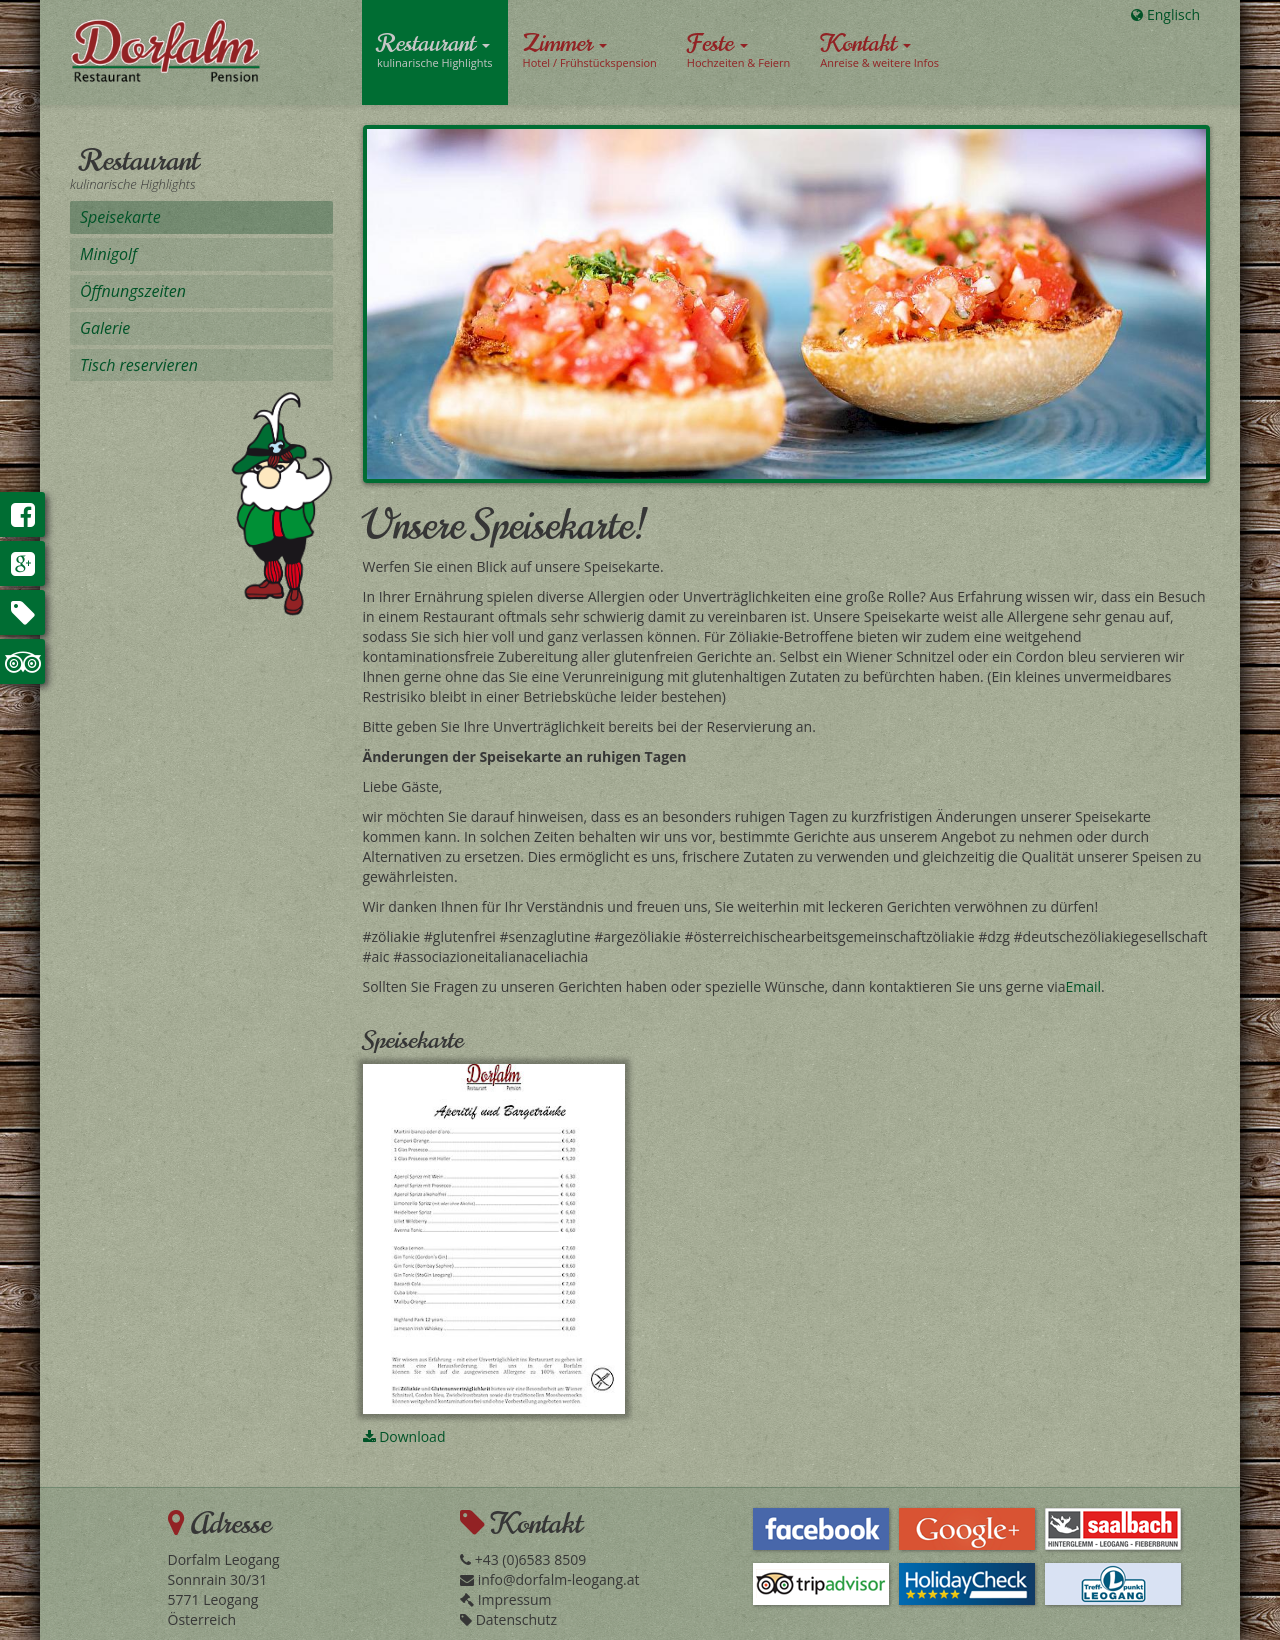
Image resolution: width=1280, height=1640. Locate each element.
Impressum (506, 1599)
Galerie (105, 328)
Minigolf (108, 254)
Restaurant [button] (435, 49)
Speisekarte (120, 217)
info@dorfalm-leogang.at (549, 1579)
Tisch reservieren (139, 365)
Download (404, 1436)
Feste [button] (738, 49)
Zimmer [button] (590, 49)
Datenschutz (508, 1619)
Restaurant (139, 160)
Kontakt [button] (879, 49)
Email (1083, 986)
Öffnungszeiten (133, 291)
